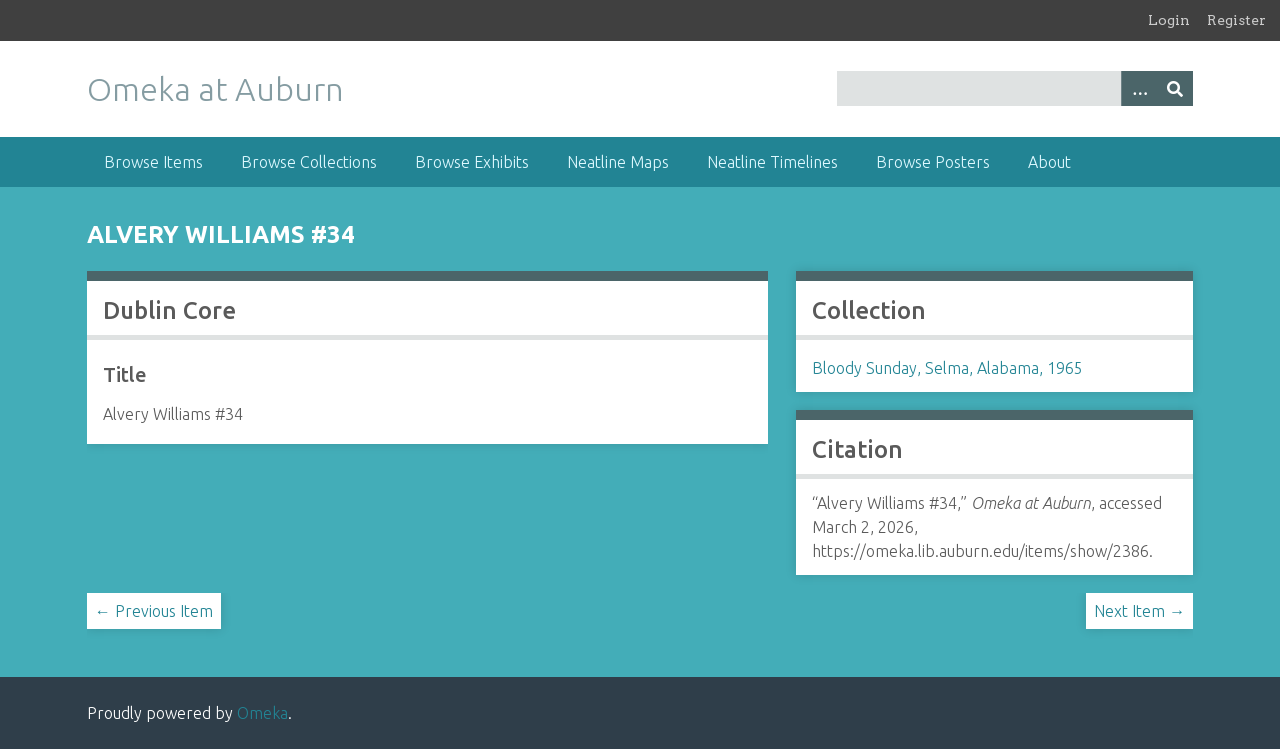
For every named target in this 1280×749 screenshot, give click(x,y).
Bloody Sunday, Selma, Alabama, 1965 (947, 368)
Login (1169, 20)
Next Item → (1139, 611)
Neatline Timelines (772, 162)
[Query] (1015, 88)
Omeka (262, 713)
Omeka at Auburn (215, 89)
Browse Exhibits (472, 162)
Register (1236, 20)
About (1049, 162)
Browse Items (153, 162)
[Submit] (1175, 88)
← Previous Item (154, 611)
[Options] (1139, 88)
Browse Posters (933, 162)
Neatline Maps (618, 162)
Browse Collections (309, 162)
